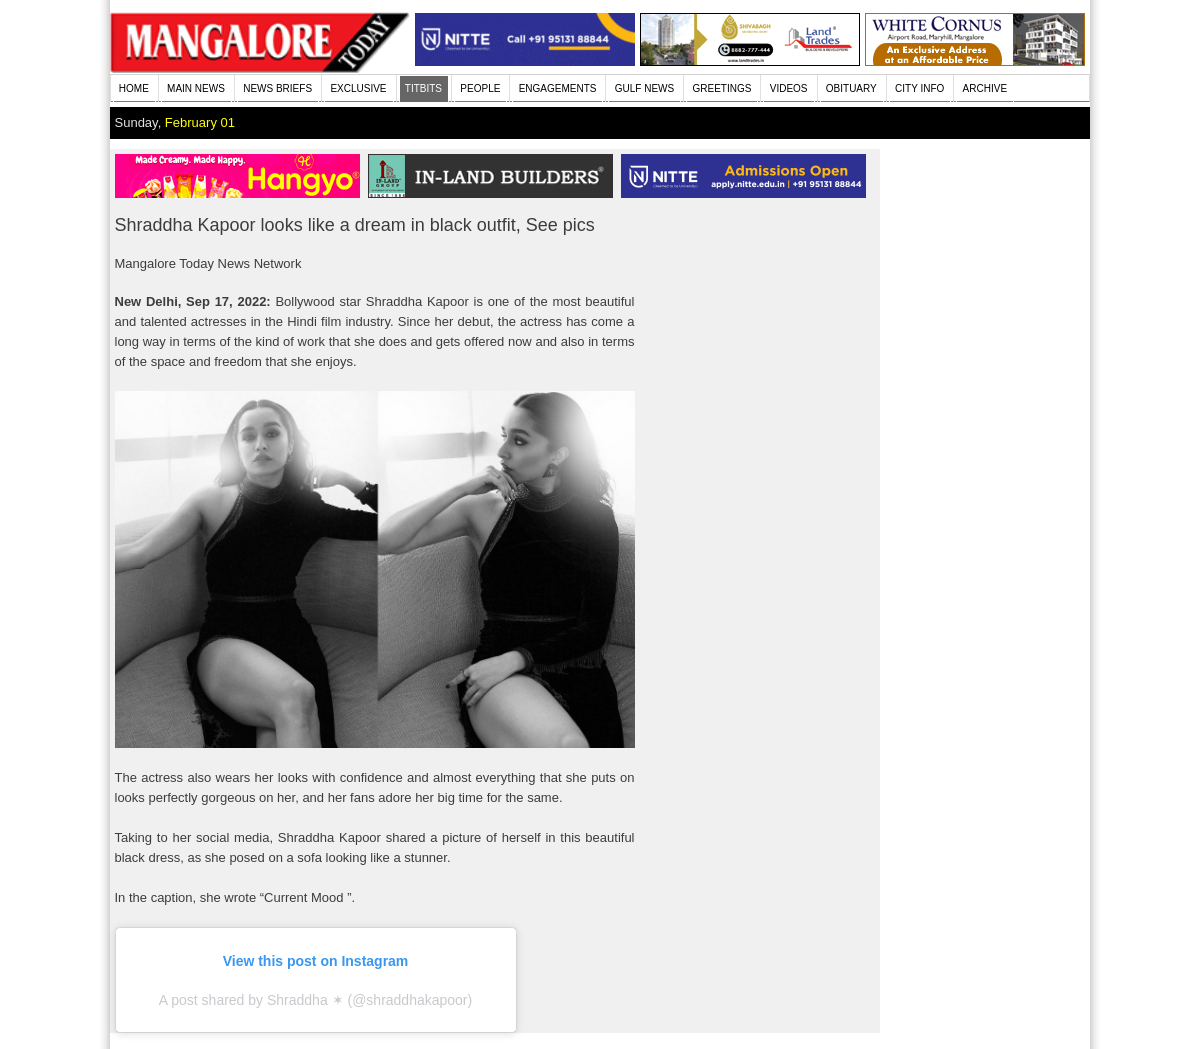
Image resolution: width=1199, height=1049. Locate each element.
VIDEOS (789, 88)
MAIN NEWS (196, 88)
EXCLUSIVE (358, 88)
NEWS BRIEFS (277, 88)
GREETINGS (722, 88)
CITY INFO (919, 88)
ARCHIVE (985, 88)
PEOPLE (480, 88)
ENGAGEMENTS (558, 88)
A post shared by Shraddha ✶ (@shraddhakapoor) (315, 1000)
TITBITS (423, 88)
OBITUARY (851, 88)
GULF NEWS (644, 88)
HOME (134, 88)
